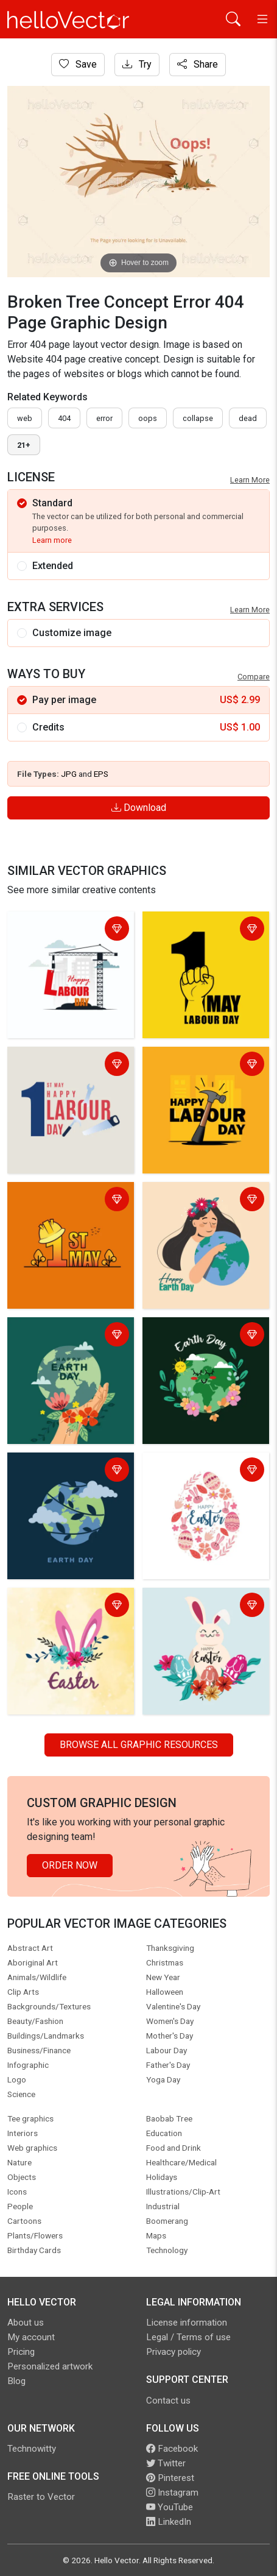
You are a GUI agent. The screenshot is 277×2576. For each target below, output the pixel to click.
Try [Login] (137, 64)
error (104, 418)
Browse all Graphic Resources (139, 1744)
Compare (253, 676)
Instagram (172, 2492)
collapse (198, 418)
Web (24, 418)
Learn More (250, 479)
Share (197, 64)
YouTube (169, 2507)
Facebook (172, 2448)
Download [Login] (138, 807)
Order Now (69, 1865)
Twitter (166, 2463)
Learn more (52, 540)
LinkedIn (168, 2521)
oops (147, 418)
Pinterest (170, 2477)
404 (64, 418)
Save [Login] (78, 64)
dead (248, 418)
